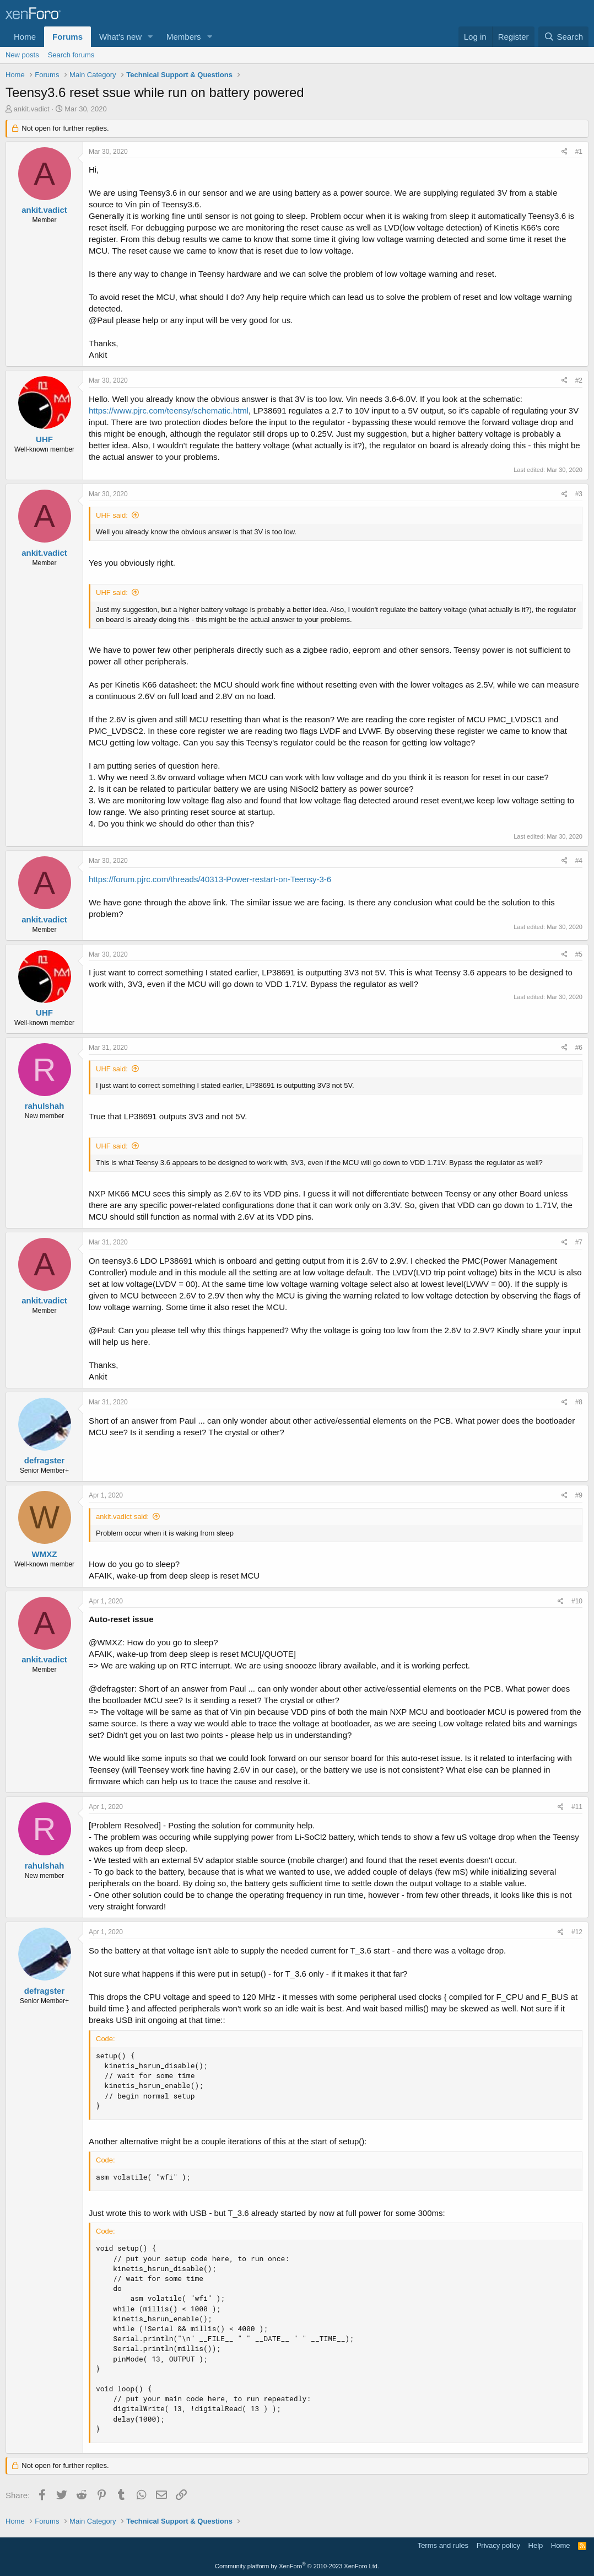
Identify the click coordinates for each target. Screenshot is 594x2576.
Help (535, 2545)
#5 (578, 954)
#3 (578, 494)
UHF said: (112, 515)
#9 (578, 1495)
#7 (578, 1242)
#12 (576, 1932)
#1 (578, 151)
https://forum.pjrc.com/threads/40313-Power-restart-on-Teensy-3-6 (210, 879)
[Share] (564, 152)
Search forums (71, 55)
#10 (576, 1601)
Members (183, 36)
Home (25, 36)
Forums (67, 36)
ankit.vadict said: (122, 1516)
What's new (120, 36)
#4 (578, 861)
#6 (578, 1047)
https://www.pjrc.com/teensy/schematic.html (169, 410)
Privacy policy (498, 2545)
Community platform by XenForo (297, 2566)
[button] (150, 36)
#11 (576, 1807)
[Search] (563, 36)
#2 (578, 380)
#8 (578, 1402)
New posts (22, 55)
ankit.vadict (32, 109)
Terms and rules (443, 2545)
